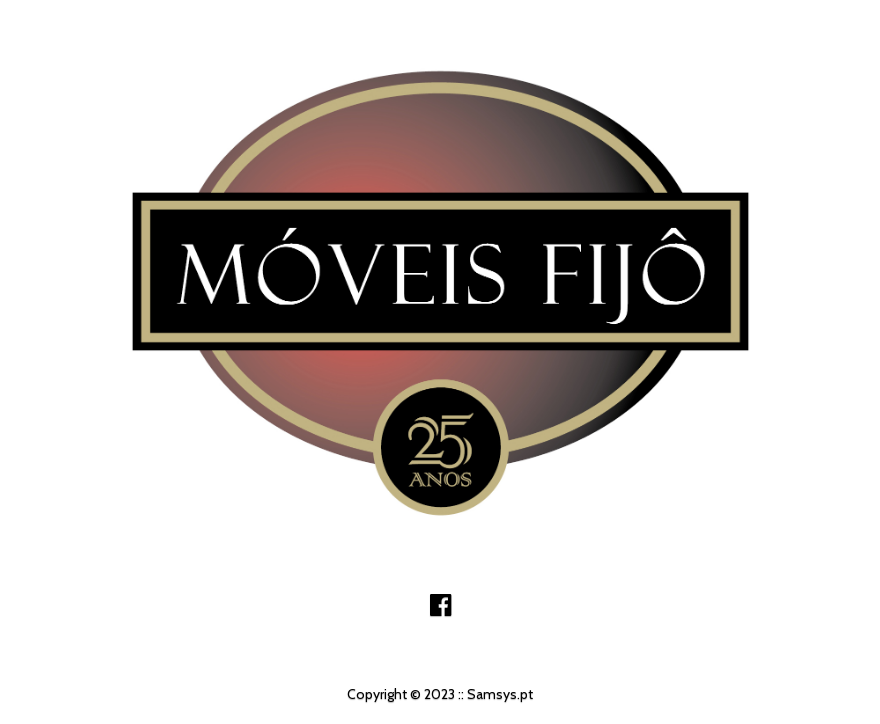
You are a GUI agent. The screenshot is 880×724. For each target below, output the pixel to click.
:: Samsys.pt (495, 694)
